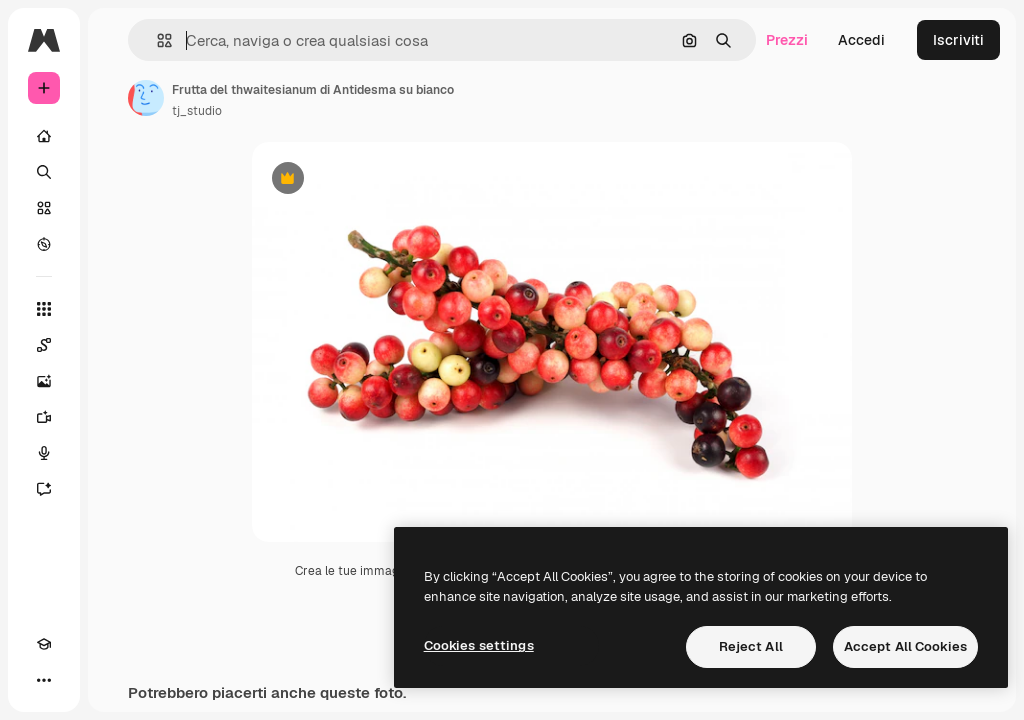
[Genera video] (44, 417)
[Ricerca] (44, 172)
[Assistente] (44, 489)
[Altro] (44, 680)
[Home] (44, 136)
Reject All (751, 646)
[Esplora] (44, 244)
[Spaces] (44, 345)
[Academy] (44, 644)
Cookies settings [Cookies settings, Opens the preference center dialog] (479, 645)
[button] (156, 40)
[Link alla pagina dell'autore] (146, 98)
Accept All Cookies (905, 646)
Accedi (861, 40)
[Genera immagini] (44, 381)
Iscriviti (958, 40)
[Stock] (44, 208)
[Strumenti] (44, 309)
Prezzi (787, 40)
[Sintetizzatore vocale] (44, 453)
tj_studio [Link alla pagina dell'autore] (197, 111)
